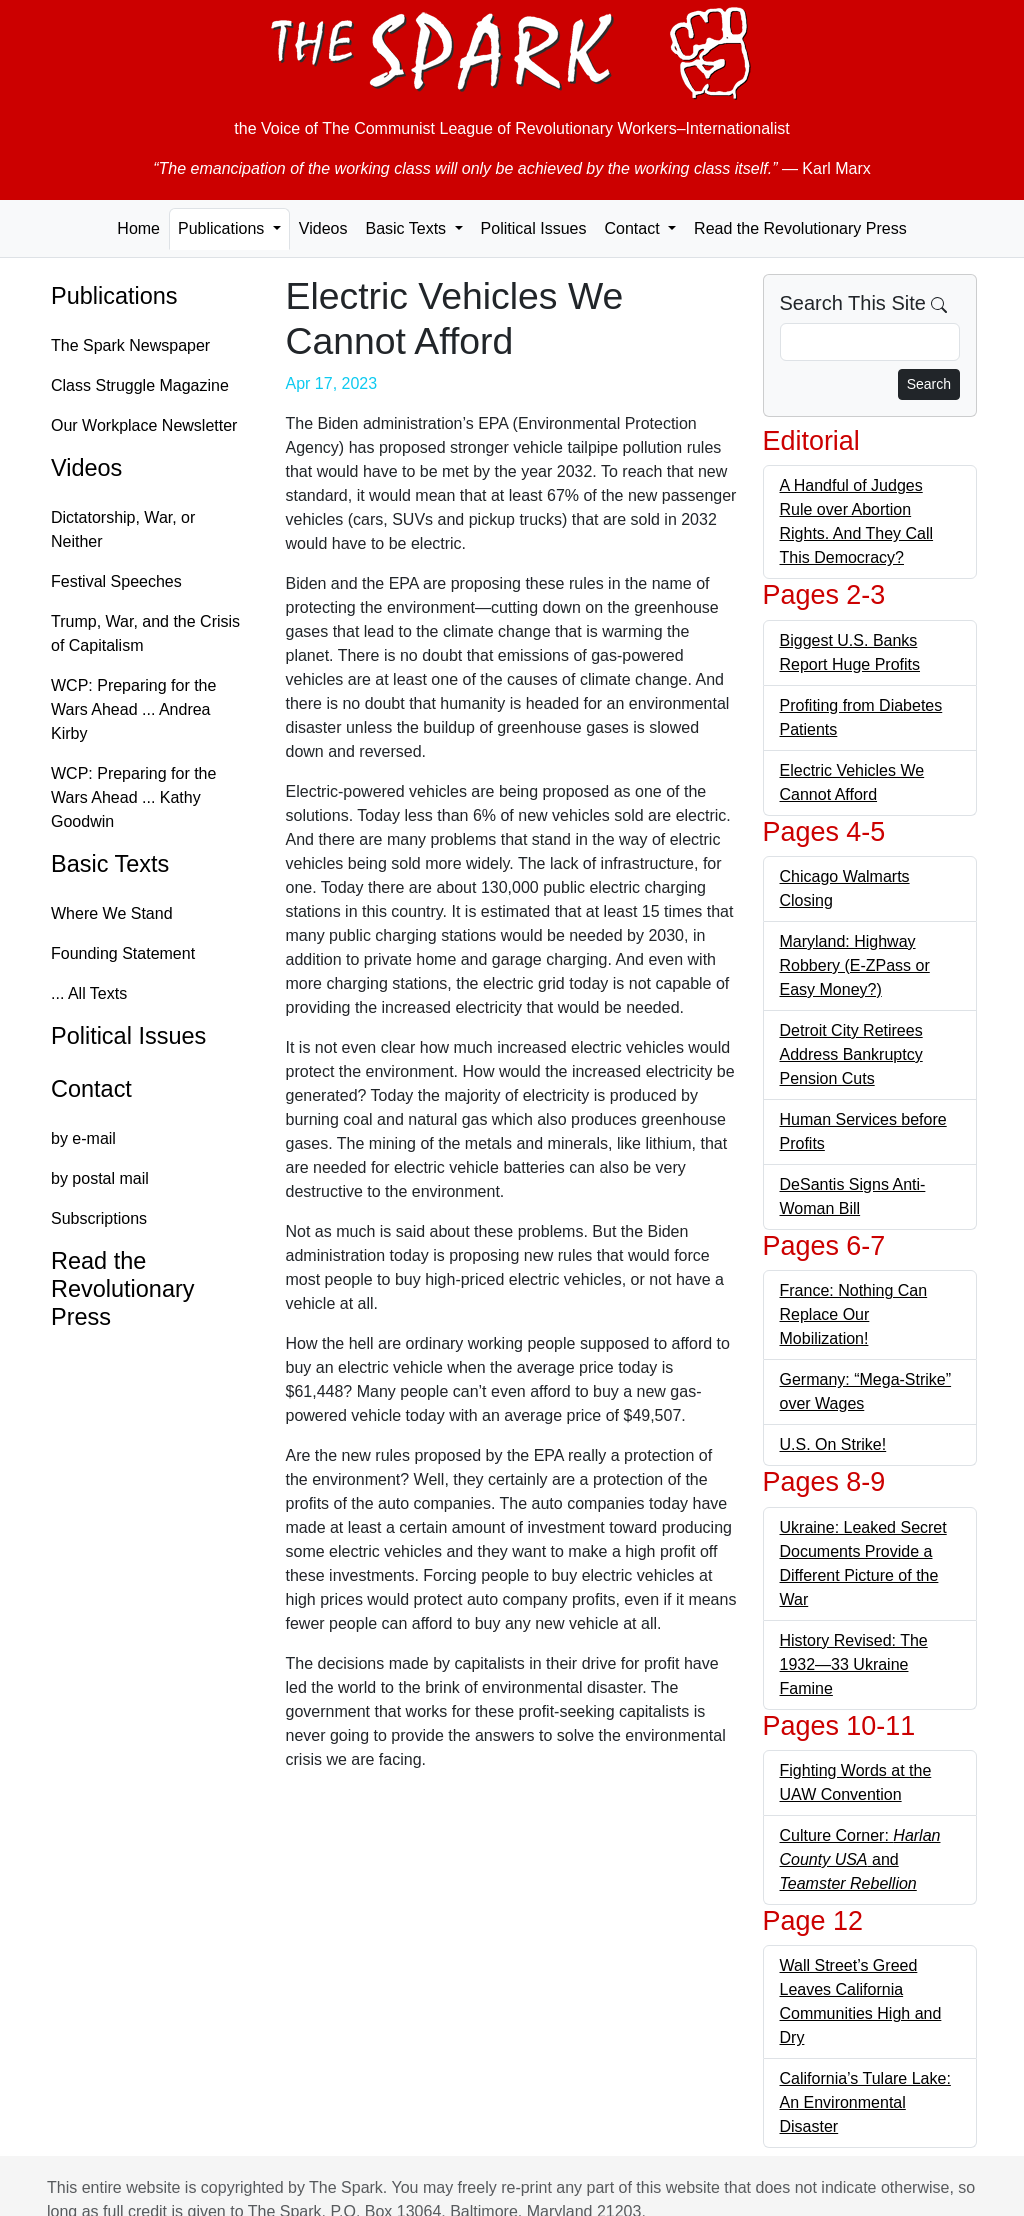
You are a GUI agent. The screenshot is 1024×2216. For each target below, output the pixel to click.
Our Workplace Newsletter (144, 425)
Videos (323, 228)
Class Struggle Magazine (140, 385)
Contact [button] (634, 228)
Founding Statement (123, 953)
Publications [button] (223, 228)
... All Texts (89, 993)
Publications (114, 296)
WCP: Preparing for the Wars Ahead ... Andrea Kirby (133, 709)
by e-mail (83, 1138)
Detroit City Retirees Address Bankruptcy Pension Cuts (851, 1054)
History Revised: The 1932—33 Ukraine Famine (854, 1664)
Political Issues (534, 228)
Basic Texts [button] (407, 228)
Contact (91, 1089)
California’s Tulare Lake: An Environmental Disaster (865, 2102)
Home (138, 228)
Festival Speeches (116, 581)
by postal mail (100, 1178)
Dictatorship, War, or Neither (123, 529)
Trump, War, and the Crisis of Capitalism (145, 633)
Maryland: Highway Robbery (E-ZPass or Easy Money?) (855, 965)
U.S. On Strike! (833, 1444)
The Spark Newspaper (130, 345)
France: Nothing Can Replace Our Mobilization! (854, 1314)
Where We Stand (112, 913)
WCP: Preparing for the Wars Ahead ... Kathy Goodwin (133, 797)
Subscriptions (99, 1218)
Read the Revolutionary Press (800, 228)
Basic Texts (110, 864)
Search (929, 384)
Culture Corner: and (860, 1859)
